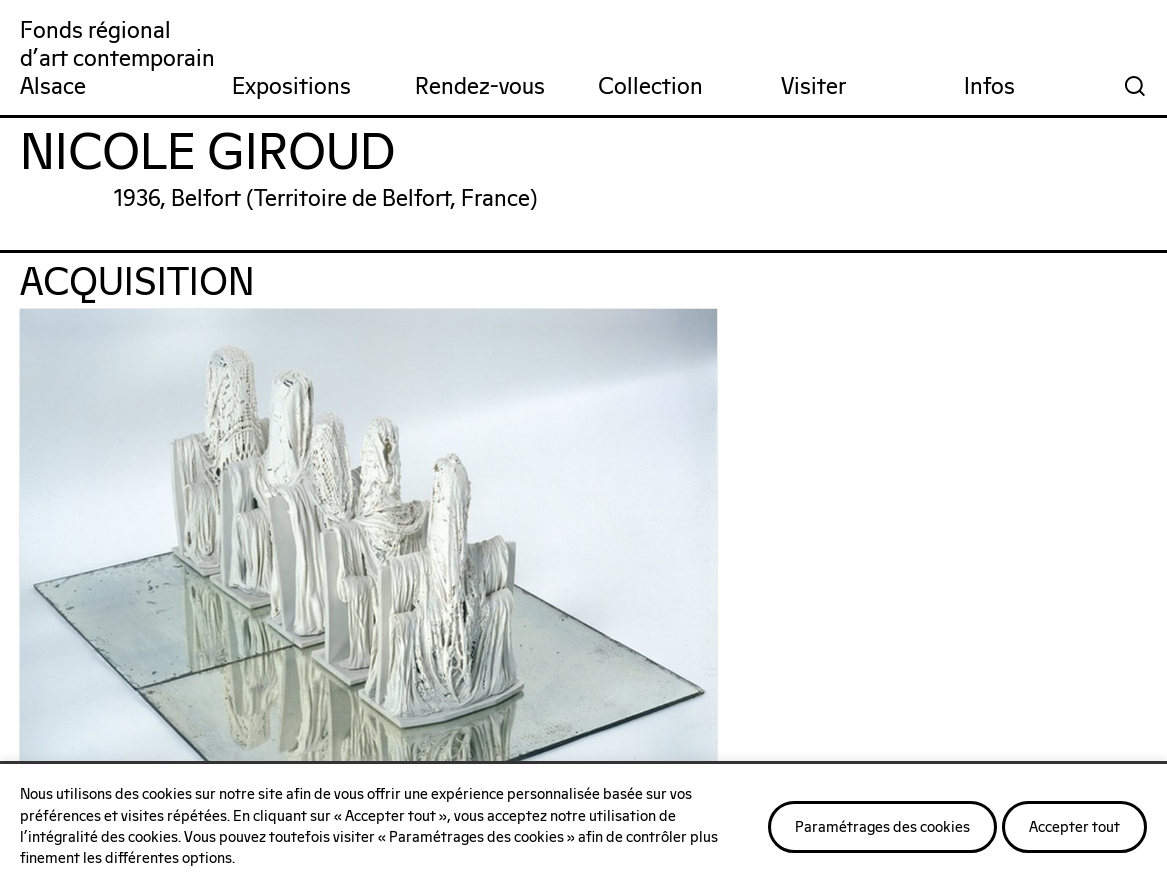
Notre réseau (537, 704)
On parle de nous (178, 704)
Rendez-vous (480, 87)
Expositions (291, 87)
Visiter (813, 87)
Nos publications (944, 704)
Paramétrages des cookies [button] (882, 827)
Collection (650, 87)
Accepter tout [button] (1074, 827)
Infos (989, 87)
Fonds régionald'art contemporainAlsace (117, 59)
